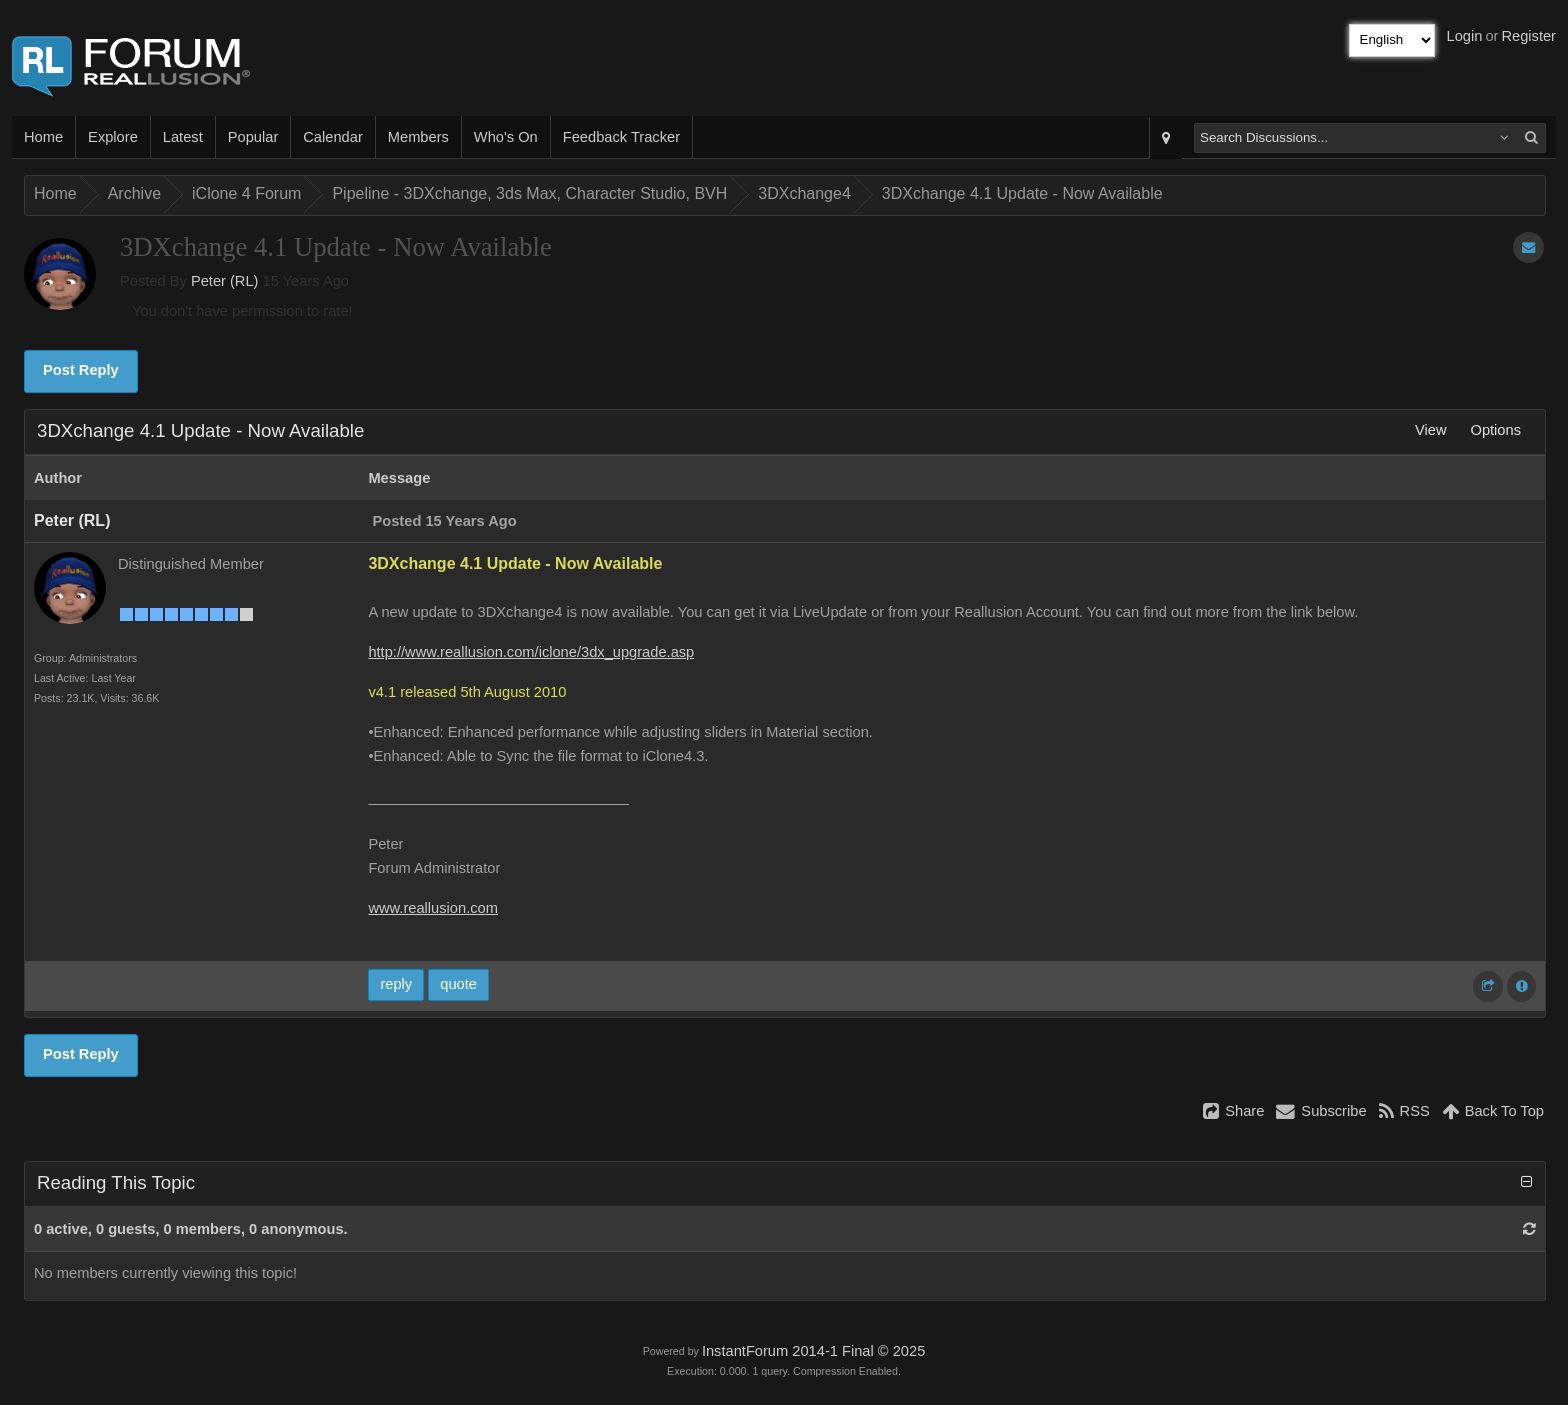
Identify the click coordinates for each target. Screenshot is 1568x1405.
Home (43, 137)
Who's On (506, 137)
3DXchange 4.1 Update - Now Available (1022, 193)
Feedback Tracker (621, 137)
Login (1465, 36)
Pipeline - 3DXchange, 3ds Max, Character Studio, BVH (529, 193)
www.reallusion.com (433, 908)
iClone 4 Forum (246, 193)
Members (418, 137)
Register (1528, 36)
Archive (134, 193)
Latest (183, 137)
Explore (113, 137)
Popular (253, 137)
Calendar (332, 137)
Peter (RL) (225, 281)
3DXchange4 (804, 193)
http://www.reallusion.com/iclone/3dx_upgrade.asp (531, 652)
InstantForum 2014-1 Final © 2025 (813, 1351)
